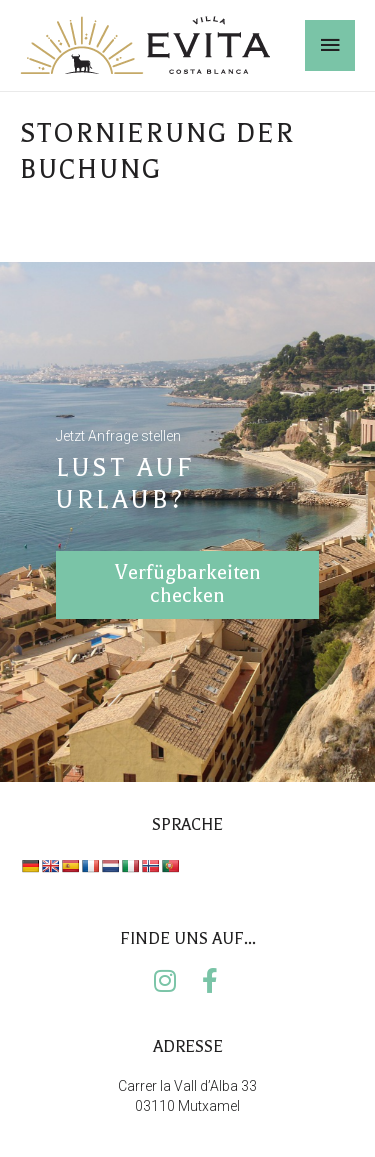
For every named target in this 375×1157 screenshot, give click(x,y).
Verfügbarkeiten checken (188, 580)
